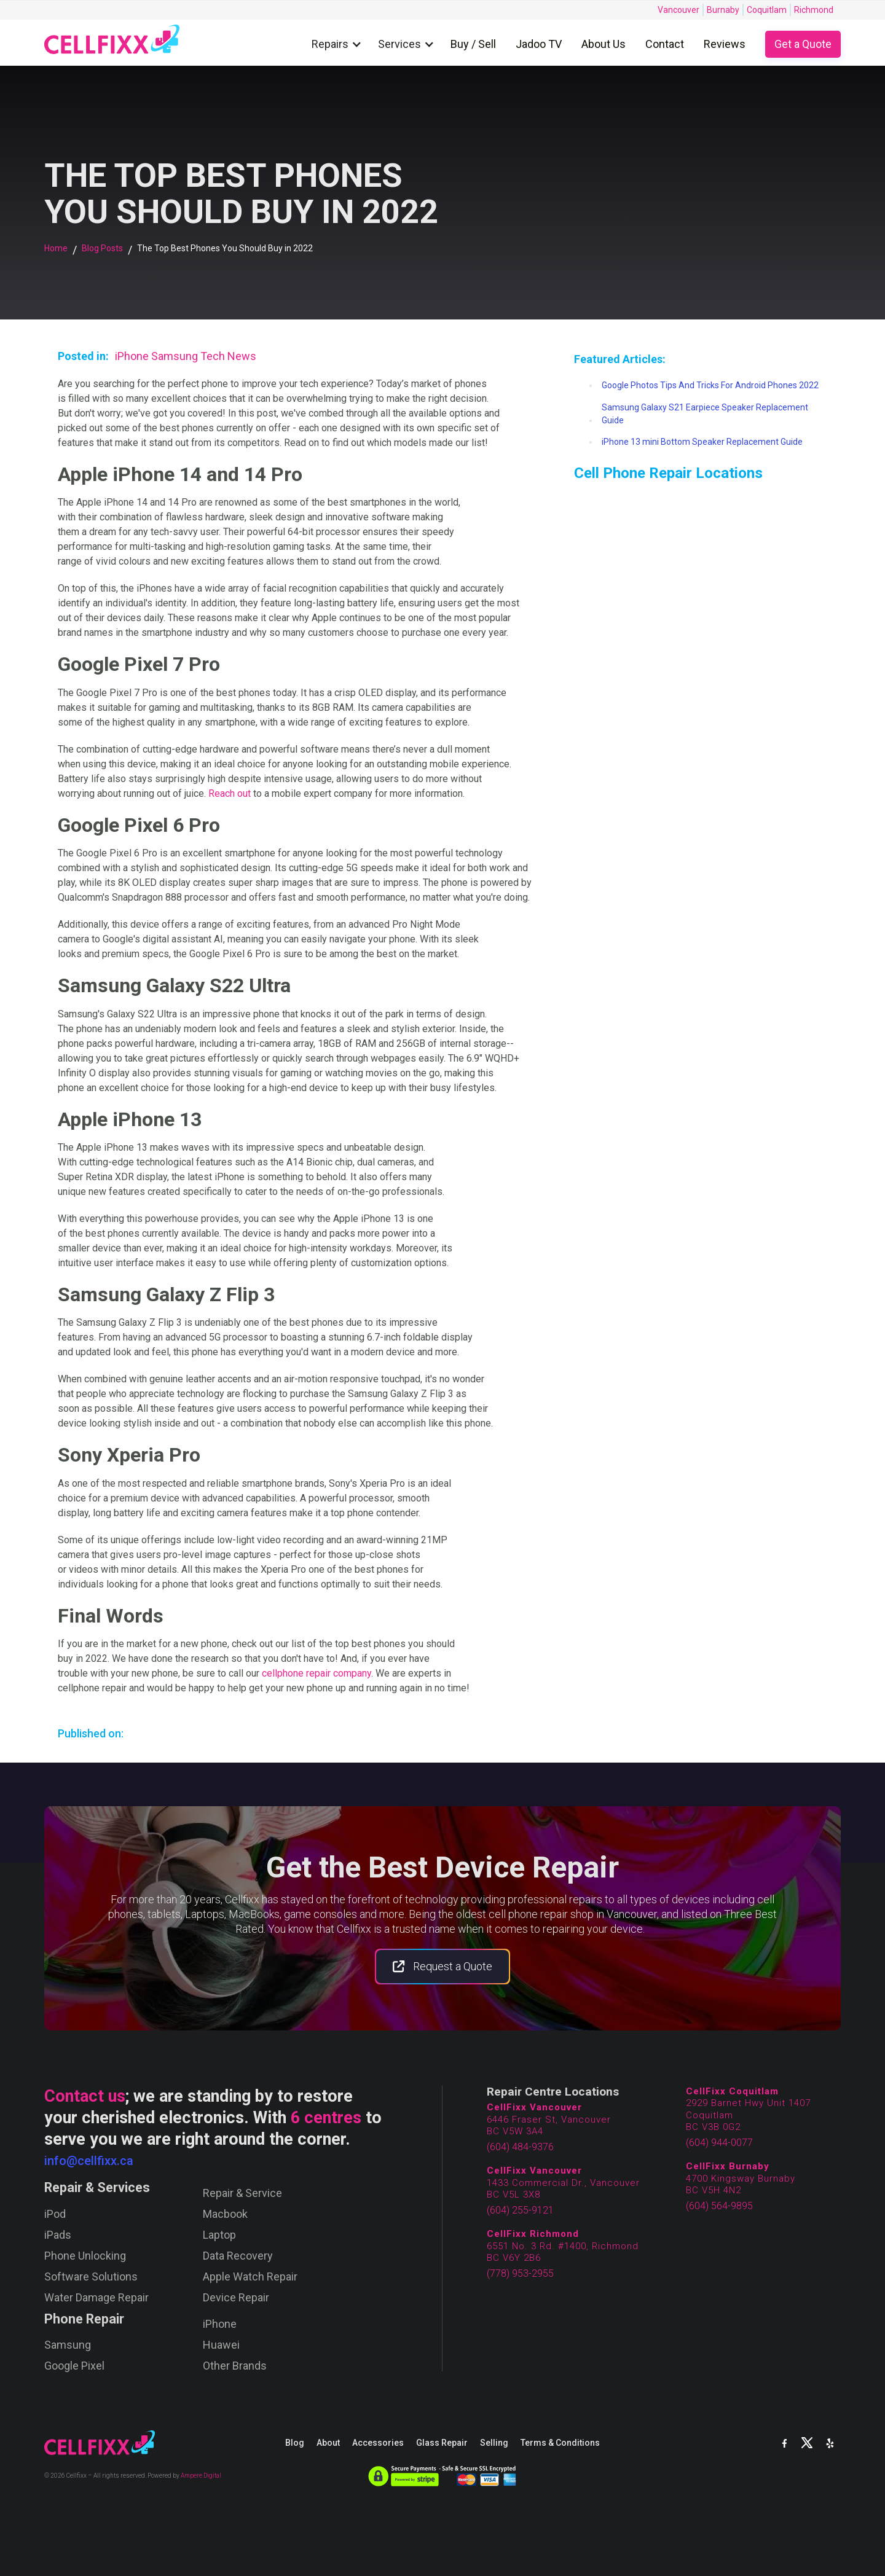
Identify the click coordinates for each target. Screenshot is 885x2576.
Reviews (724, 43)
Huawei (221, 2345)
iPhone (220, 2324)
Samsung (67, 2345)
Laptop (219, 2235)
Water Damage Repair (96, 2297)
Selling (494, 2443)
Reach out (229, 793)
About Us (603, 43)
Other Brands (235, 2365)
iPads (57, 2235)
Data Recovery (238, 2255)
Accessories (378, 2443)
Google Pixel (74, 2365)
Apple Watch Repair (250, 2276)
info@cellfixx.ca (88, 2160)
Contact (664, 43)
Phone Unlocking (85, 2255)
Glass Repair (442, 2443)
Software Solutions (91, 2276)
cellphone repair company (316, 1673)
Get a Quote (803, 43)
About (328, 2443)
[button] (340, 44)
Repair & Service (242, 2193)
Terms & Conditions (560, 2443)
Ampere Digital (201, 2475)
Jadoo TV (539, 43)
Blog (294, 2443)
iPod (55, 2214)
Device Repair (236, 2297)
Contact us (84, 2096)
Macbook (225, 2214)
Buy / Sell (473, 43)
